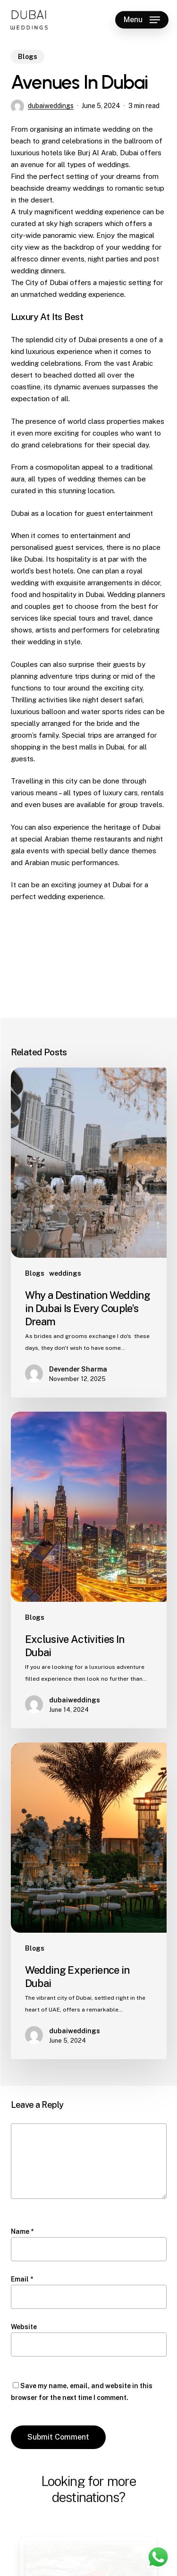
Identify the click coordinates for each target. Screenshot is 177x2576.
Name (22, 2231)
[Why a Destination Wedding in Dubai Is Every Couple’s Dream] (89, 1232)
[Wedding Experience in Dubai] (89, 1901)
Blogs (27, 56)
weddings (65, 1273)
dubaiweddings (51, 105)
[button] (142, 20)
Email (22, 2279)
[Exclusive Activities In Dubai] (89, 1570)
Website (24, 2327)
